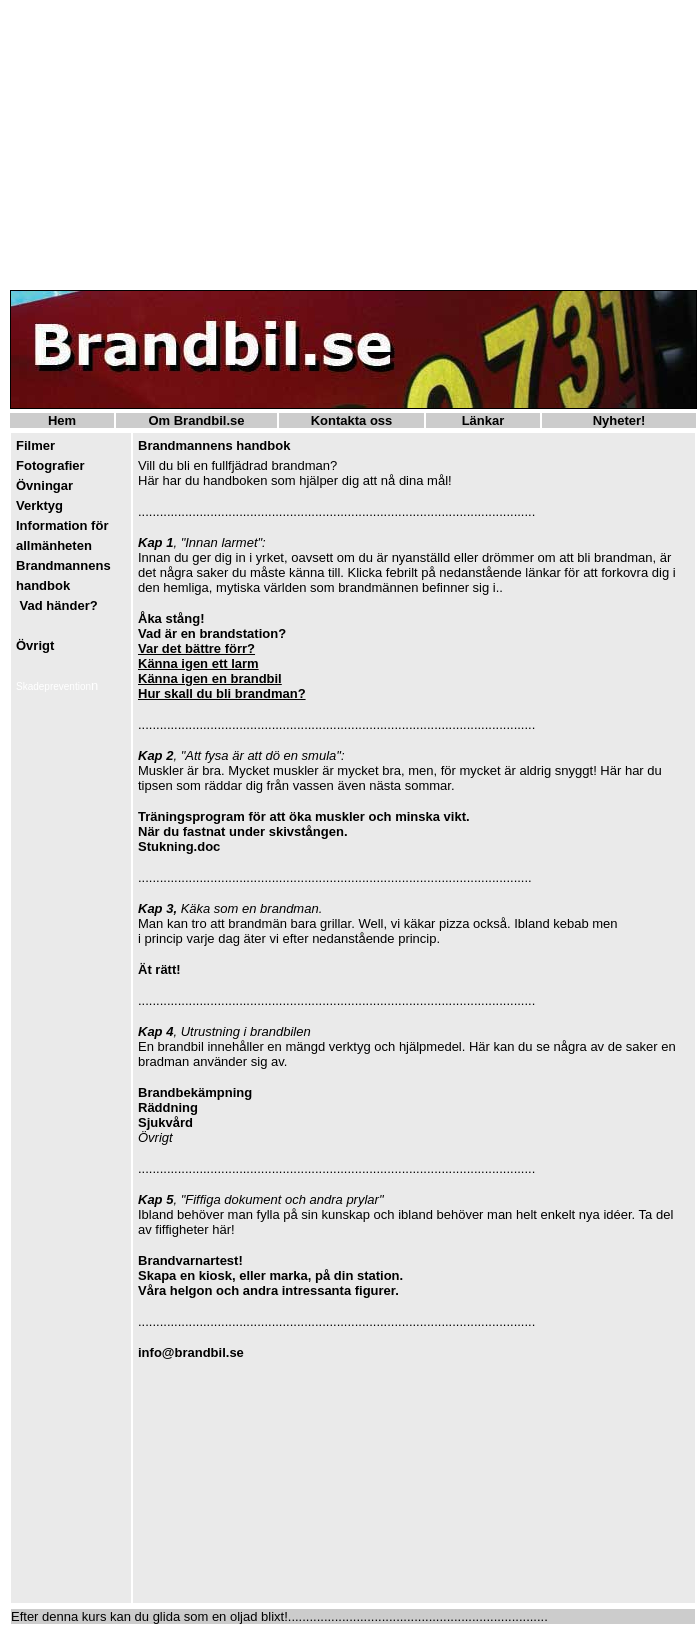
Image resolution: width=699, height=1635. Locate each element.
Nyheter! (619, 420)
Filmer (35, 445)
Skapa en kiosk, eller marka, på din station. (270, 1275)
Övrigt (35, 645)
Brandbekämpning (195, 1092)
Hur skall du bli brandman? (222, 693)
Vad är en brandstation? (212, 633)
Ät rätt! (159, 969)
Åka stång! (171, 618)
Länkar (483, 420)
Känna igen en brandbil (210, 678)
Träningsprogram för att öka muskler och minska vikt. (304, 816)
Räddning (168, 1107)
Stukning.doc (179, 846)
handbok (43, 585)
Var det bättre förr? (196, 648)
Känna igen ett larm (198, 663)
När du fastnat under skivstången (241, 831)
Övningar (44, 485)
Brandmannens (63, 565)
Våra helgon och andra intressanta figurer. (268, 1290)
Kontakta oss (352, 420)
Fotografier (50, 465)
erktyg (43, 505)
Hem (62, 420)
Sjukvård (165, 1122)
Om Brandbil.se (196, 420)
